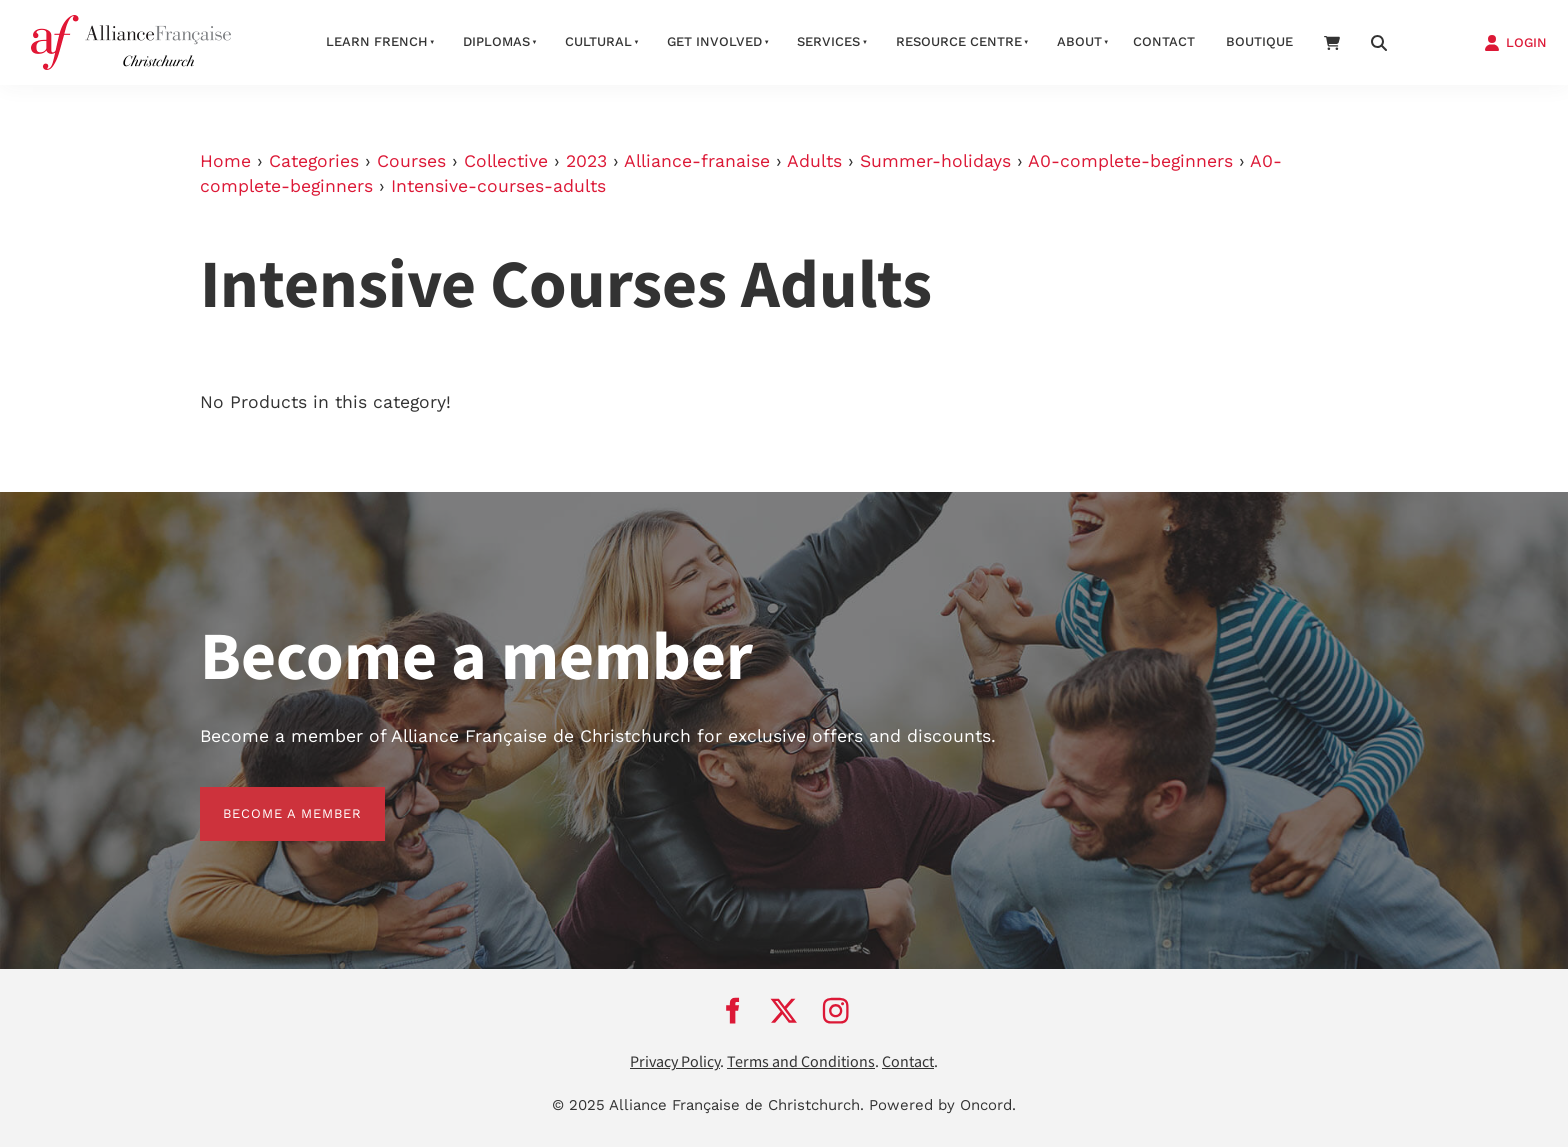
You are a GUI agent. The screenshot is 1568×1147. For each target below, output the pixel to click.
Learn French (377, 41)
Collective (506, 161)
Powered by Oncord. (942, 1105)
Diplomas (496, 41)
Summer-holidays (935, 161)
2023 (586, 161)
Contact (1164, 41)
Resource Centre (959, 41)
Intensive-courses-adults (498, 186)
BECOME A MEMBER (269, 798)
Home (225, 161)
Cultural (598, 41)
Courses (411, 161)
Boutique (1259, 41)
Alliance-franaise (697, 161)
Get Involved (714, 41)
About (1079, 41)
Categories (314, 161)
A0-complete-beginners (1130, 161)
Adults (814, 161)
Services (828, 41)
